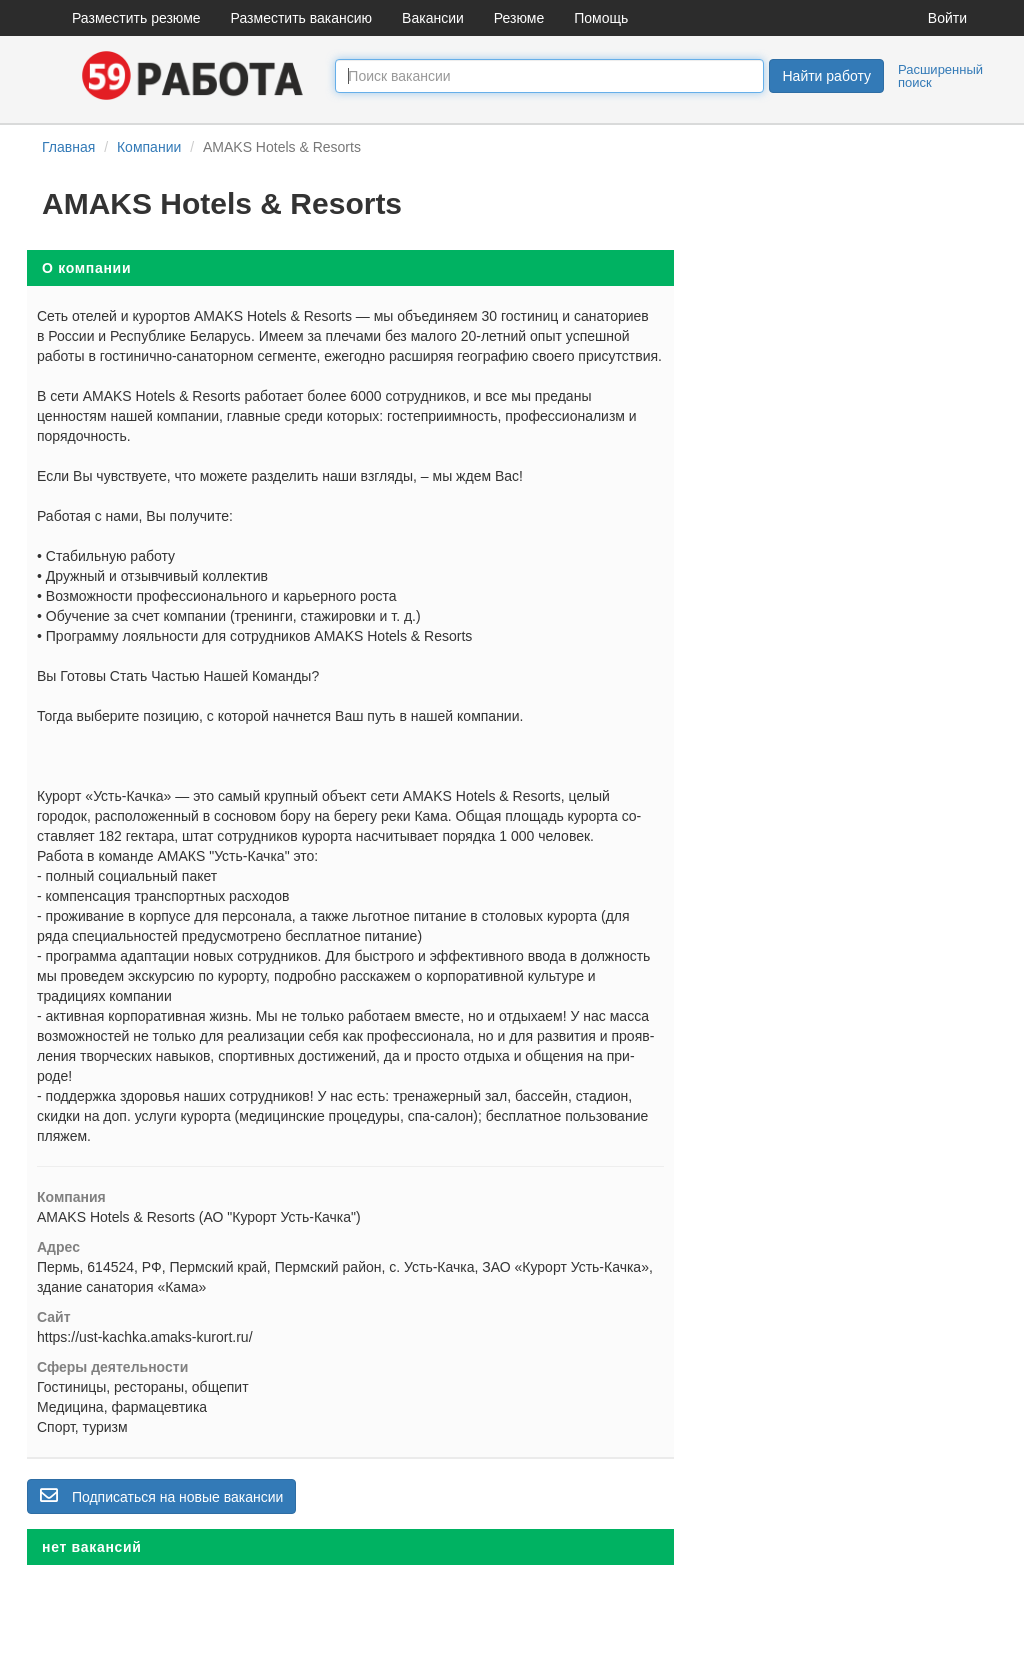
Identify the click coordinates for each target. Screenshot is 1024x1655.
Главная (68, 147)
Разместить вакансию (302, 18)
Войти (947, 18)
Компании (149, 147)
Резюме (519, 18)
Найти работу (826, 76)
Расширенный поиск (940, 76)
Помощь (601, 18)
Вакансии (433, 18)
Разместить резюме (136, 18)
